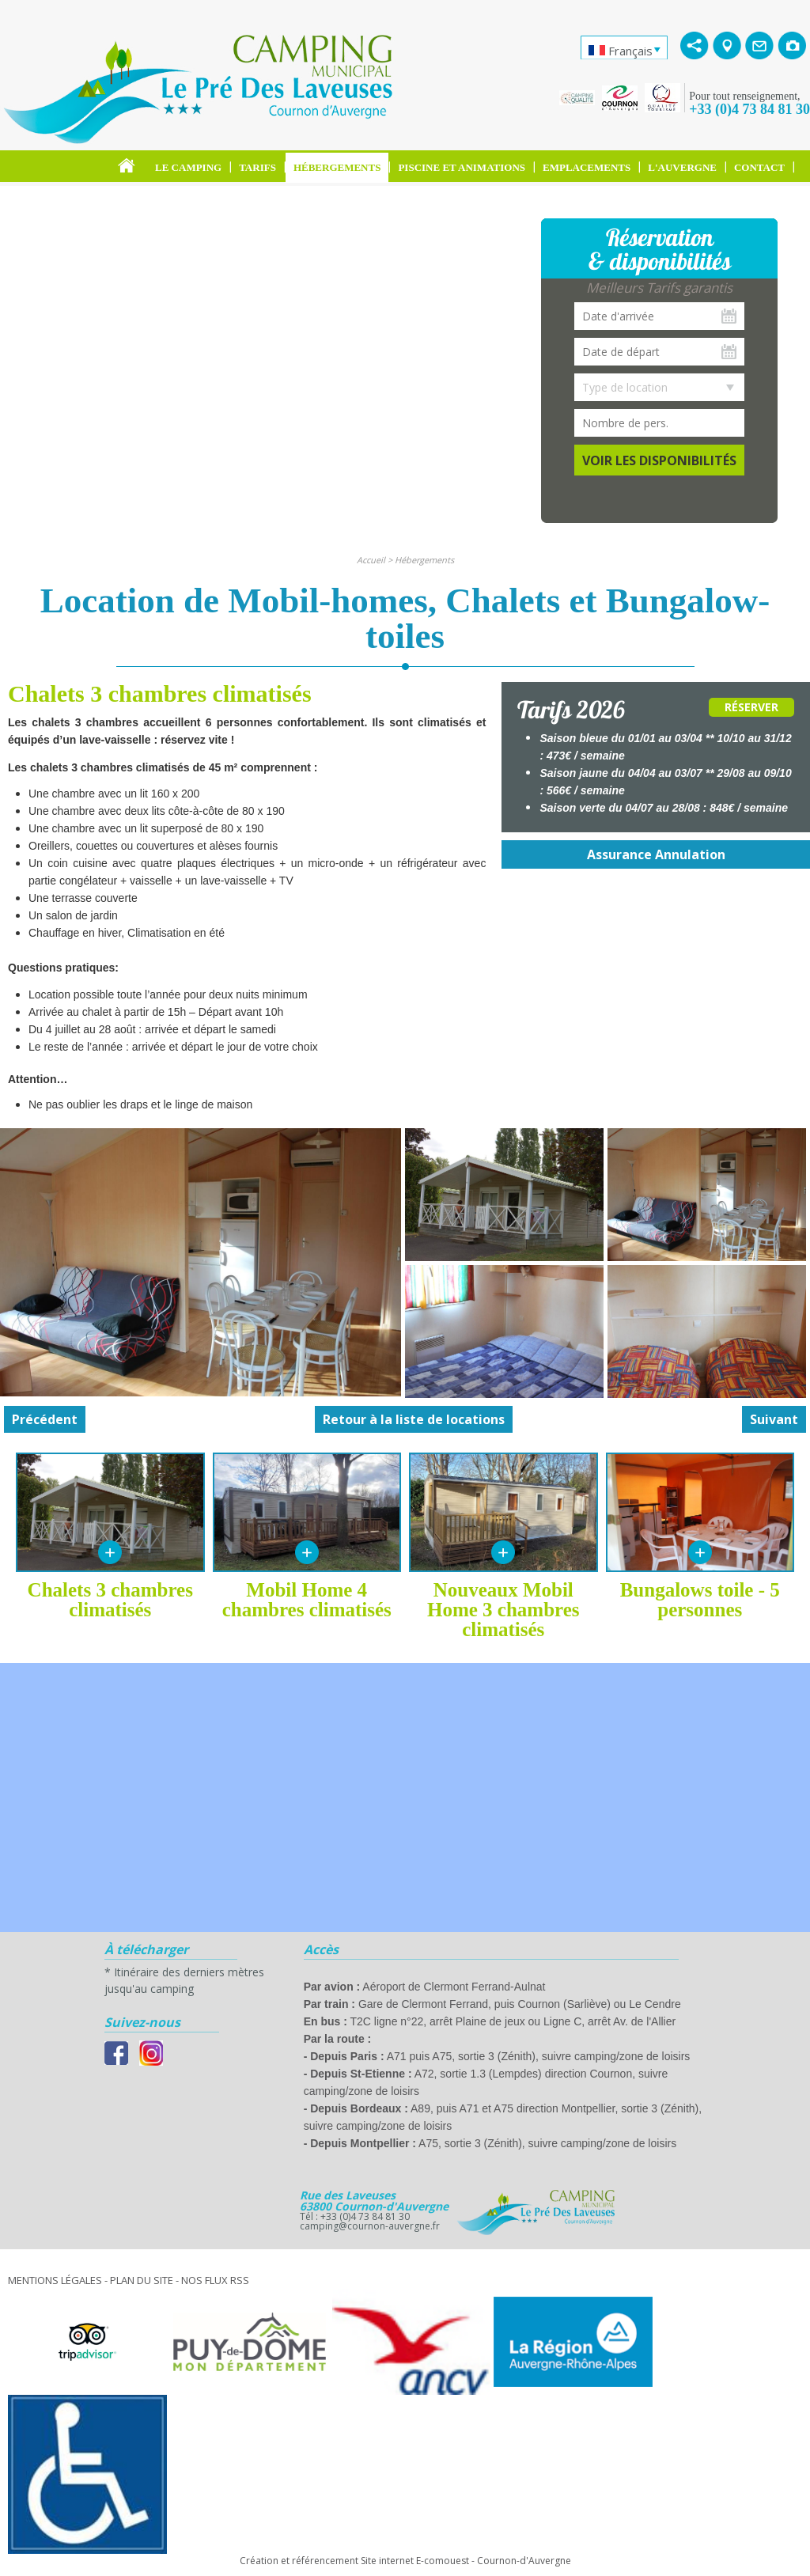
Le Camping (188, 167)
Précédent (45, 1419)
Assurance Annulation (656, 854)
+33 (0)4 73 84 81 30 (749, 109)
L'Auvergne (682, 167)
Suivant (774, 1419)
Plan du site (141, 2280)
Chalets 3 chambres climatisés (110, 1599)
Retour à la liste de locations (414, 1419)
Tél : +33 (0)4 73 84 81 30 (355, 2216)
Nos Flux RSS (215, 2280)
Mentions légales (55, 2280)
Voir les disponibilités (659, 460)
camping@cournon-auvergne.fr (370, 2226)
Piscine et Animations (461, 167)
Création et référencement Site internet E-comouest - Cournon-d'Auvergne (405, 2560)
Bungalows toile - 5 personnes (700, 1599)
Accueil (371, 560)
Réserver (751, 706)
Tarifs (257, 167)
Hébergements (337, 167)
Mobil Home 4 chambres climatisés (307, 1599)
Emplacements (586, 167)
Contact (759, 167)
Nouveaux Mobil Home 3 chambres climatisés (503, 1609)
